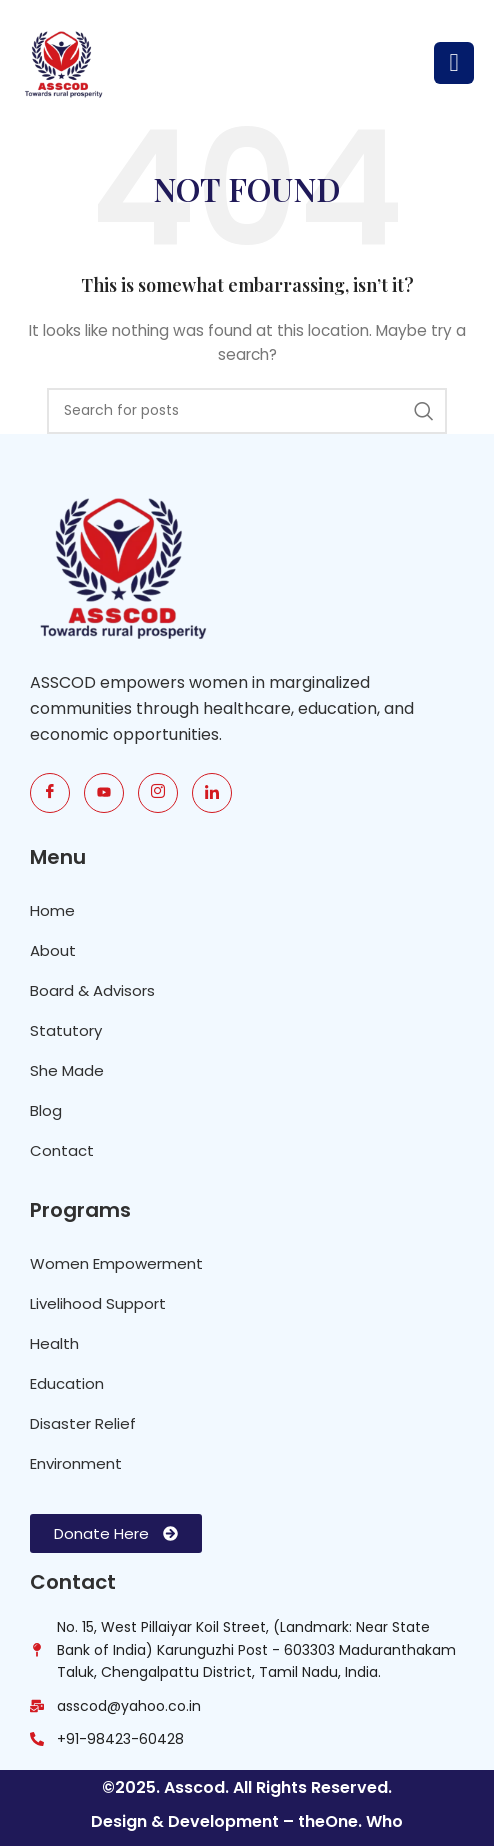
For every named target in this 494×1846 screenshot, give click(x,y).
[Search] (247, 411)
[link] (212, 793)
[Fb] (50, 793)
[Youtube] (104, 793)
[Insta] (158, 793)
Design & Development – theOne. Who (247, 1821)
